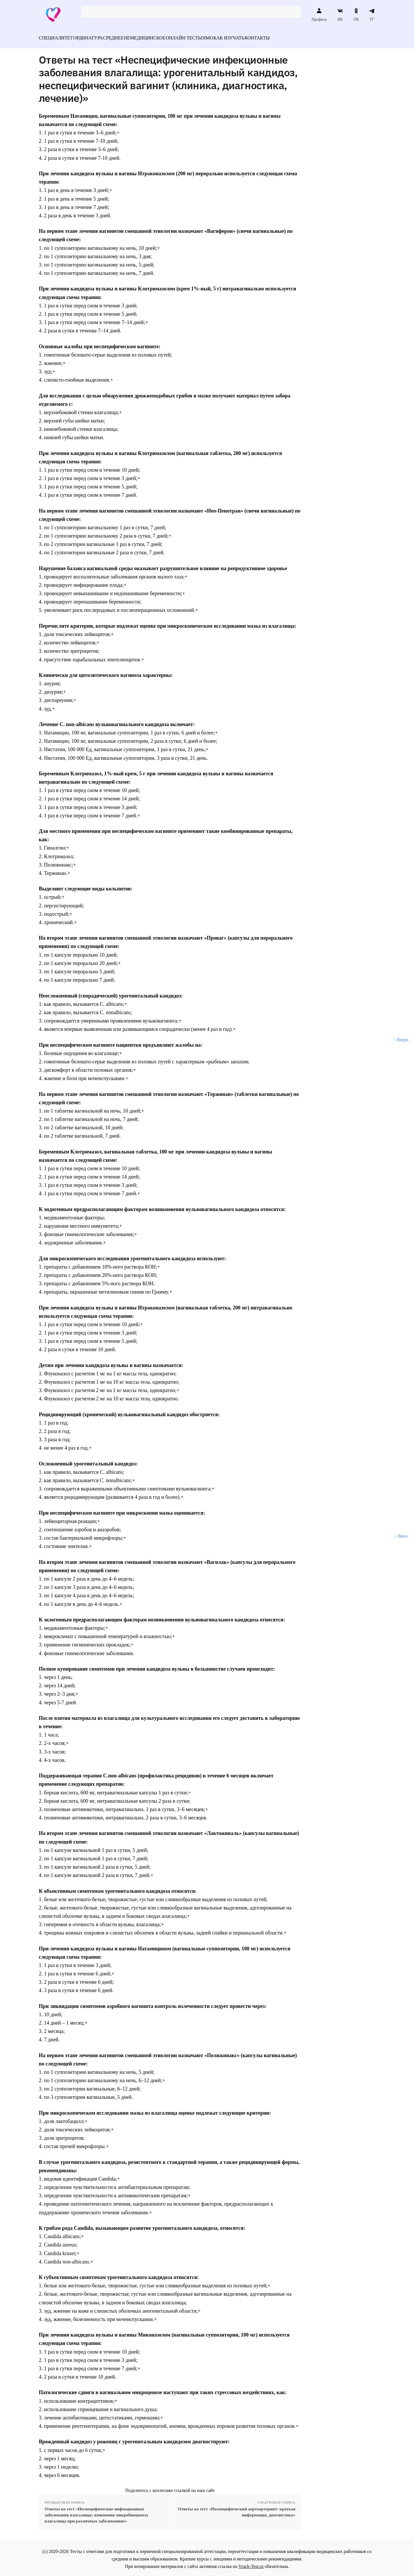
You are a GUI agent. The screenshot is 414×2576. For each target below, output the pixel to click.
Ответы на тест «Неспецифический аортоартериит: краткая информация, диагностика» (236, 2508)
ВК (340, 15)
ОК (356, 15)
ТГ (372, 15)
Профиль (319, 15)
